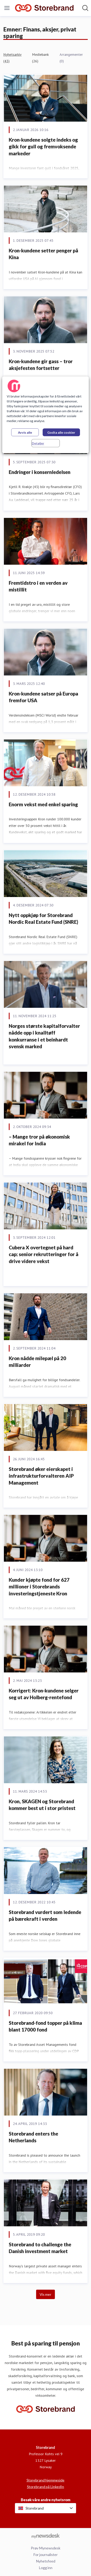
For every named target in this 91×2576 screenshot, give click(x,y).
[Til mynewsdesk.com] (45, 2535)
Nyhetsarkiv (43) (12, 57)
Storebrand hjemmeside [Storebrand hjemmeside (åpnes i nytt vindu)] (45, 2480)
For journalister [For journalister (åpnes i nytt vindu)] (45, 2554)
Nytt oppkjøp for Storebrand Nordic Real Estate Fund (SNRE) (43, 918)
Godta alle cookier (61, 432)
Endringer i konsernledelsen (39, 472)
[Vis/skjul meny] (6, 7)
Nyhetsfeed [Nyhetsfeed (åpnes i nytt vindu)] (45, 2561)
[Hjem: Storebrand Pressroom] (44, 8)
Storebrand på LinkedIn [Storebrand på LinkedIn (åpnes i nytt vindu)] (45, 2486)
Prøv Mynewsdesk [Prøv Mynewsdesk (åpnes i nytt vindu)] (45, 2548)
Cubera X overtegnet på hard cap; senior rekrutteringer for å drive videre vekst (43, 1254)
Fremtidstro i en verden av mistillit (38, 586)
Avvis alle (25, 432)
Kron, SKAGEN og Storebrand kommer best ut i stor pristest (42, 1804)
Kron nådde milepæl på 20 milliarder (37, 1361)
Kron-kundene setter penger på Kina (43, 254)
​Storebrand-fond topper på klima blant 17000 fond (45, 2026)
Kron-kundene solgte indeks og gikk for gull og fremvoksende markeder (43, 146)
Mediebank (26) (40, 57)
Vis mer (45, 2294)
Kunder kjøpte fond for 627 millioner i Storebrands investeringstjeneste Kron (39, 1586)
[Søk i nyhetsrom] (85, 8)
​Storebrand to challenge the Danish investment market (40, 2247)
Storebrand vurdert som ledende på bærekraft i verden (45, 1915)
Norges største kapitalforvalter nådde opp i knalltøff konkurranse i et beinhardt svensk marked (44, 1036)
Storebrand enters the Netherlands (33, 2137)
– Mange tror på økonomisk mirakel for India (39, 1140)
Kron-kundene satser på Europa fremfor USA (43, 697)
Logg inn (45, 2567)
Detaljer (38, 443)
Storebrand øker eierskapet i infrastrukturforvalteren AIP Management (41, 1476)
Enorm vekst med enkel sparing (43, 804)
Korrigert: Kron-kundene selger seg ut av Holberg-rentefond (44, 1694)
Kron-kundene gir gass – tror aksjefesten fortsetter (41, 364)
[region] (45, 414)
